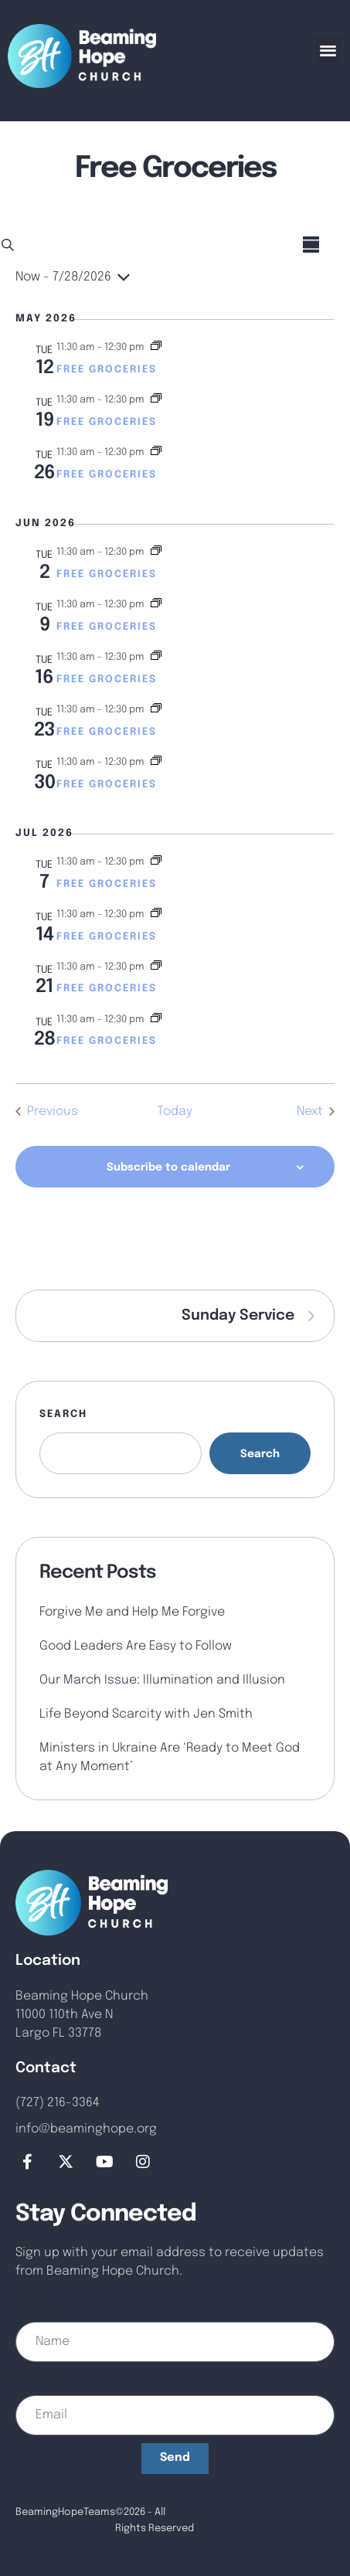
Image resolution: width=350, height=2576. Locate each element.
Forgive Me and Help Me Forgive (132, 1612)
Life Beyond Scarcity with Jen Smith (146, 1714)
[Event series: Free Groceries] (156, 347)
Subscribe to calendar (168, 1167)
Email (34, 2377)
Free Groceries (106, 370)
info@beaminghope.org (86, 2129)
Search (63, 1414)
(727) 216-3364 (57, 2102)
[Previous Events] (46, 1112)
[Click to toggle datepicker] (72, 277)
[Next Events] (316, 1112)
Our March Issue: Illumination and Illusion (162, 1680)
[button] (327, 49)
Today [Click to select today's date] (174, 1111)
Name (33, 2304)
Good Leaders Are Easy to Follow (135, 1646)
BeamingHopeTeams (65, 2512)
